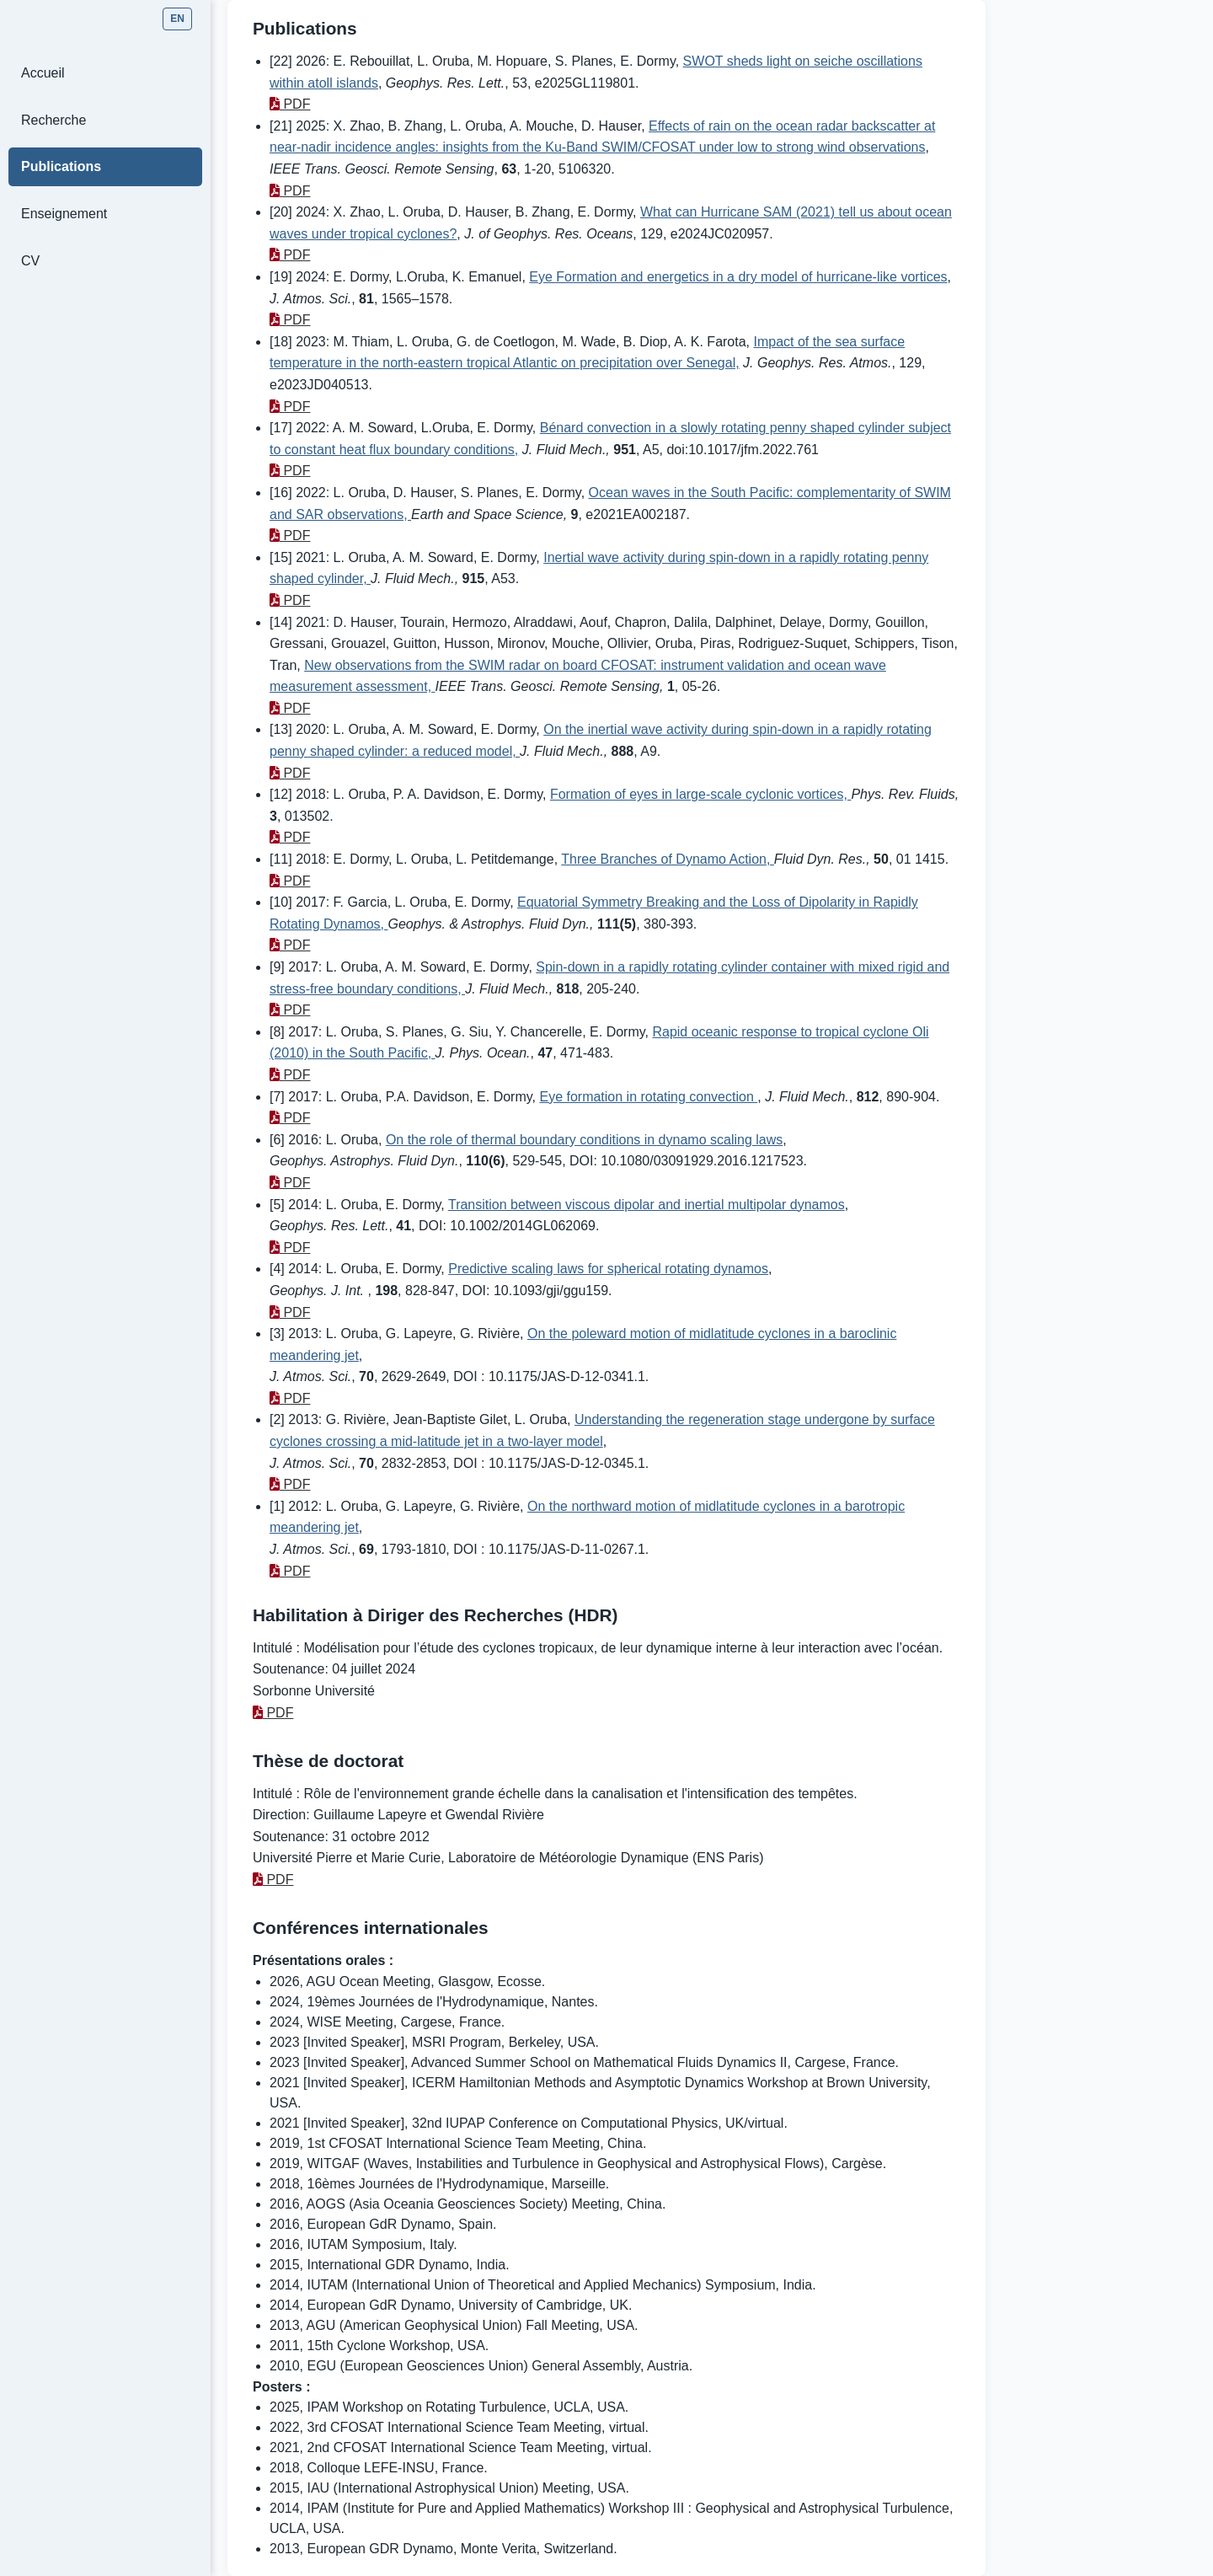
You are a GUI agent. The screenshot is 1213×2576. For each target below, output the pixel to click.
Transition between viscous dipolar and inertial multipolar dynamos (646, 1204)
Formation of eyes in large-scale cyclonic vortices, (700, 794)
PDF (290, 104)
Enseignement (64, 213)
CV (30, 261)
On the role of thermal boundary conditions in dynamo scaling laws (584, 1140)
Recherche (53, 120)
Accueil (43, 73)
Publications (61, 166)
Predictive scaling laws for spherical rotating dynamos (608, 1268)
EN (177, 18)
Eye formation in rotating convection (648, 1097)
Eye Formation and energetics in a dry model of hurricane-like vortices (738, 277)
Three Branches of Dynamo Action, (667, 859)
